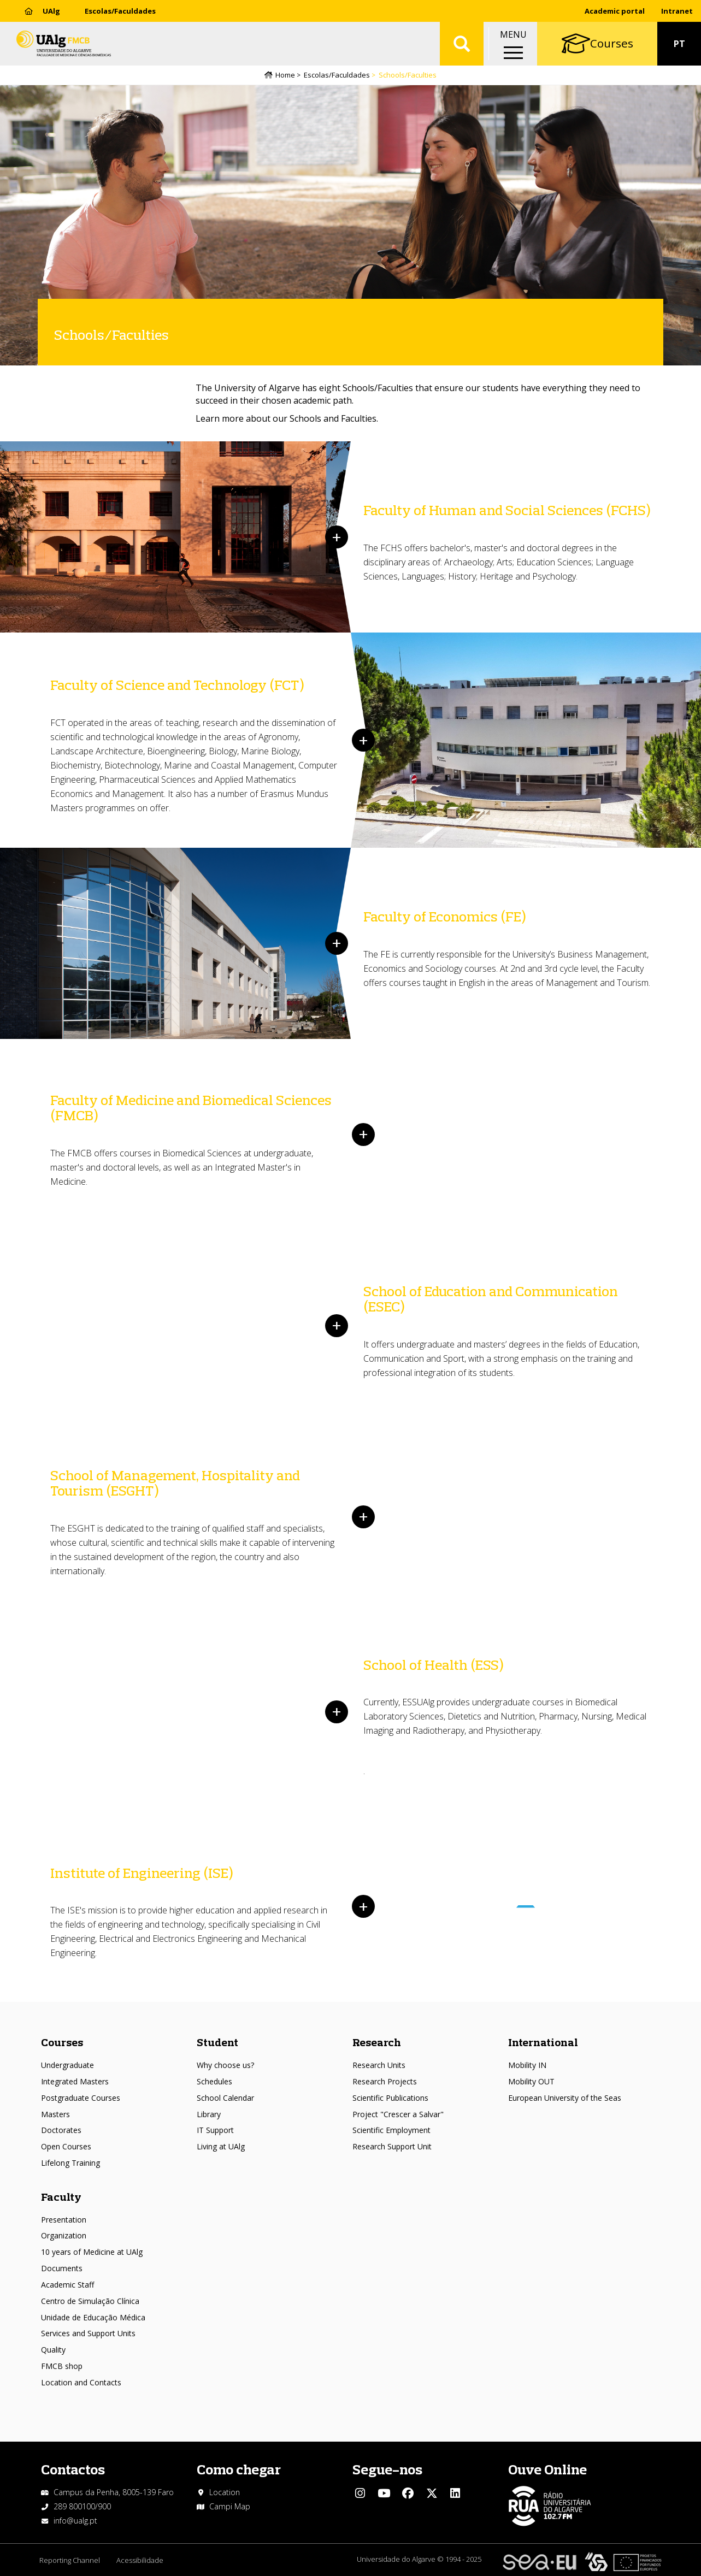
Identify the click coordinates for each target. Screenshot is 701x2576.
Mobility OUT (531, 2081)
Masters (55, 2114)
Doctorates (61, 2130)
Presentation (63, 2219)
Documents (62, 2268)
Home (285, 75)
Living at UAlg (221, 2146)
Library (209, 2114)
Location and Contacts (81, 2382)
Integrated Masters (75, 2081)
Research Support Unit (392, 2146)
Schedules (214, 2081)
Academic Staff (67, 2284)
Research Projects (384, 2081)
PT (679, 44)
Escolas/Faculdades (120, 11)
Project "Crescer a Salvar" (398, 2114)
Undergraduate (67, 2065)
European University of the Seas (564, 2098)
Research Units (378, 2065)
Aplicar (462, 44)
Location (224, 2492)
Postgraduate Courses (80, 2098)
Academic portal (615, 11)
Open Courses (66, 2146)
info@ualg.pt (75, 2520)
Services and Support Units (88, 2333)
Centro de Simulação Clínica (90, 2301)
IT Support (215, 2130)
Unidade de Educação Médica (93, 2317)
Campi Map (229, 2506)
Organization (63, 2235)
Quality (53, 2349)
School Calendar (225, 2098)
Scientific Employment (391, 2130)
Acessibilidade (139, 2560)
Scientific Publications (390, 2098)
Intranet (677, 11)
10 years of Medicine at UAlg (92, 2252)
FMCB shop (62, 2366)
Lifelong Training (70, 2163)
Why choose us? (225, 2065)
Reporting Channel (69, 2560)
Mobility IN (527, 2065)
